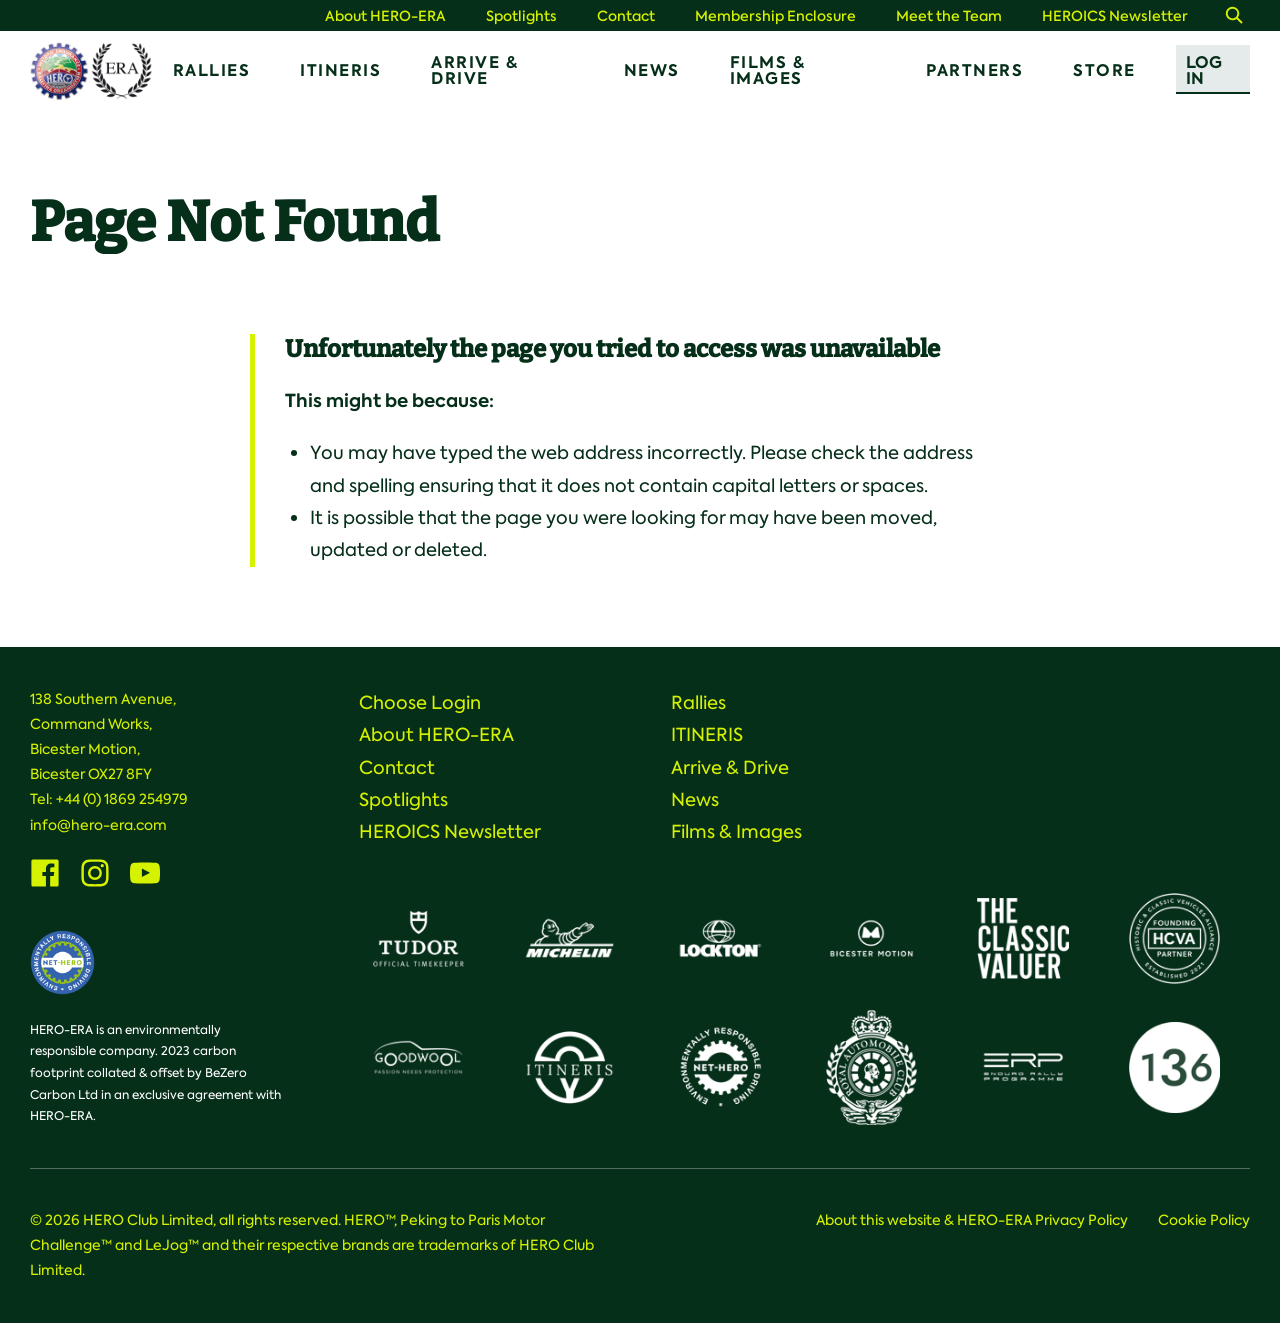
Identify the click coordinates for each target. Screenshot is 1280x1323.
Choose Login (420, 703)
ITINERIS (340, 70)
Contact (626, 16)
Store (1104, 70)
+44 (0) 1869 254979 (122, 799)
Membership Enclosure (775, 16)
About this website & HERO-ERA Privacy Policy (972, 1220)
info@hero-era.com (98, 825)
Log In (1204, 70)
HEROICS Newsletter (1115, 16)
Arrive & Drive (474, 70)
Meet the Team (949, 16)
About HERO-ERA (385, 16)
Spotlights (521, 16)
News (652, 70)
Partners (974, 70)
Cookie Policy (1204, 1220)
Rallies (212, 70)
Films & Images (768, 70)
